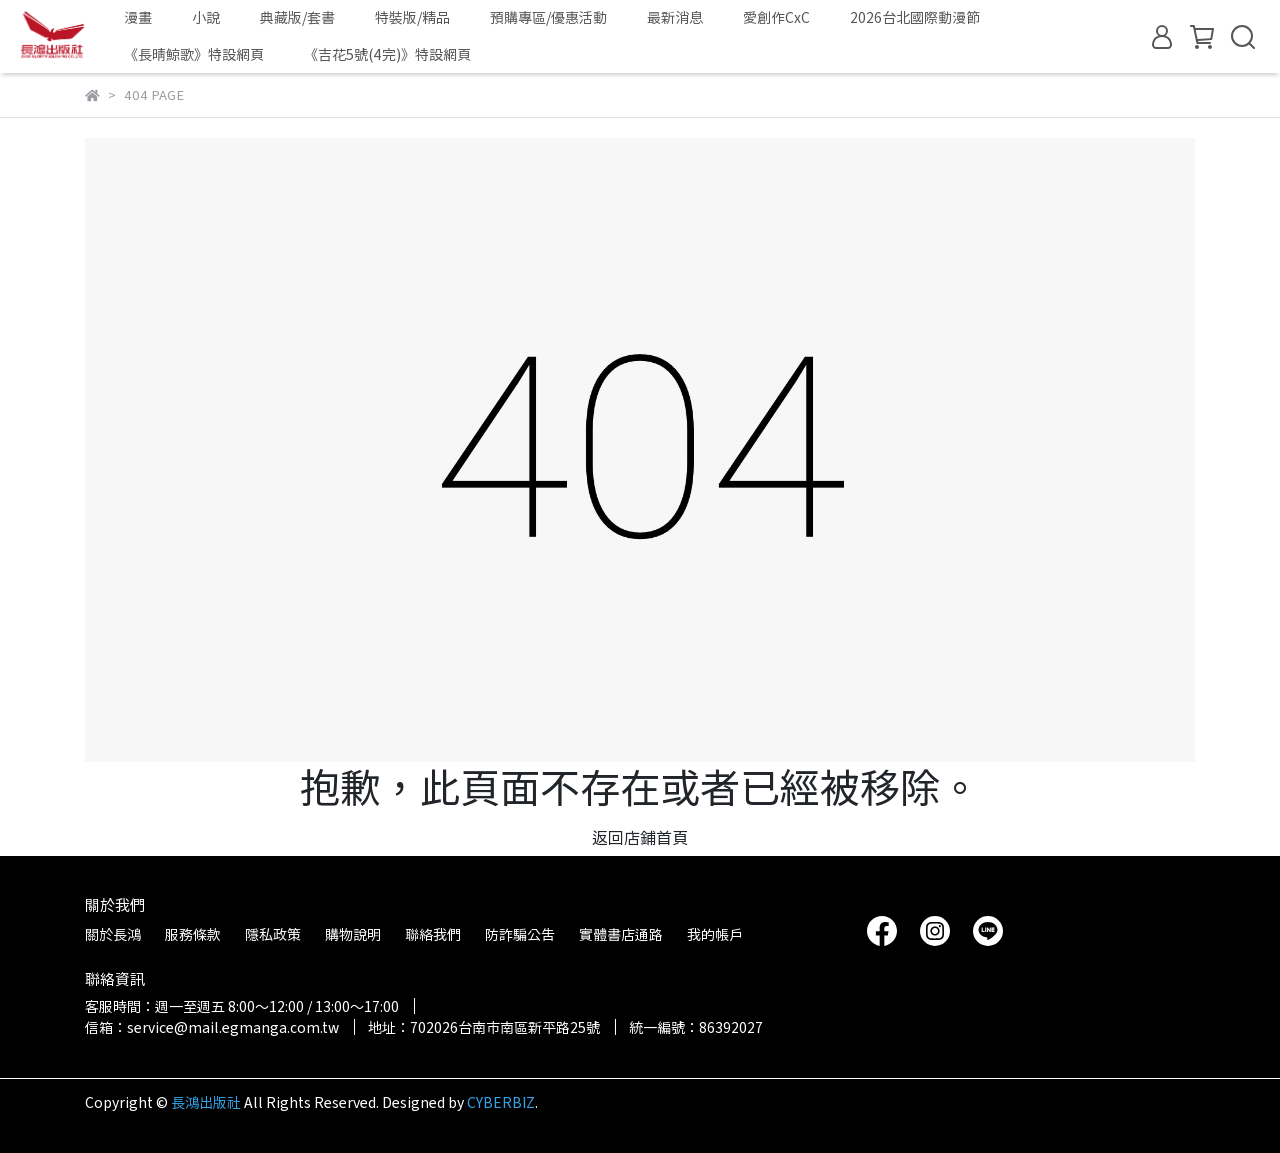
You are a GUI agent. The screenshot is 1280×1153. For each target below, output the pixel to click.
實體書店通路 (621, 934)
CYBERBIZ (501, 1102)
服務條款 (193, 934)
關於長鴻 (113, 934)
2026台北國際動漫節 (915, 17)
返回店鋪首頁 (640, 837)
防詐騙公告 (520, 934)
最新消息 (675, 17)
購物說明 (353, 934)
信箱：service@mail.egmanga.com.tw (212, 1027)
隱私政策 (273, 934)
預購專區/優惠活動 (548, 17)
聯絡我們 (433, 934)
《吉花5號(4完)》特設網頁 (387, 54)
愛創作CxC (776, 17)
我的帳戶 (715, 934)
